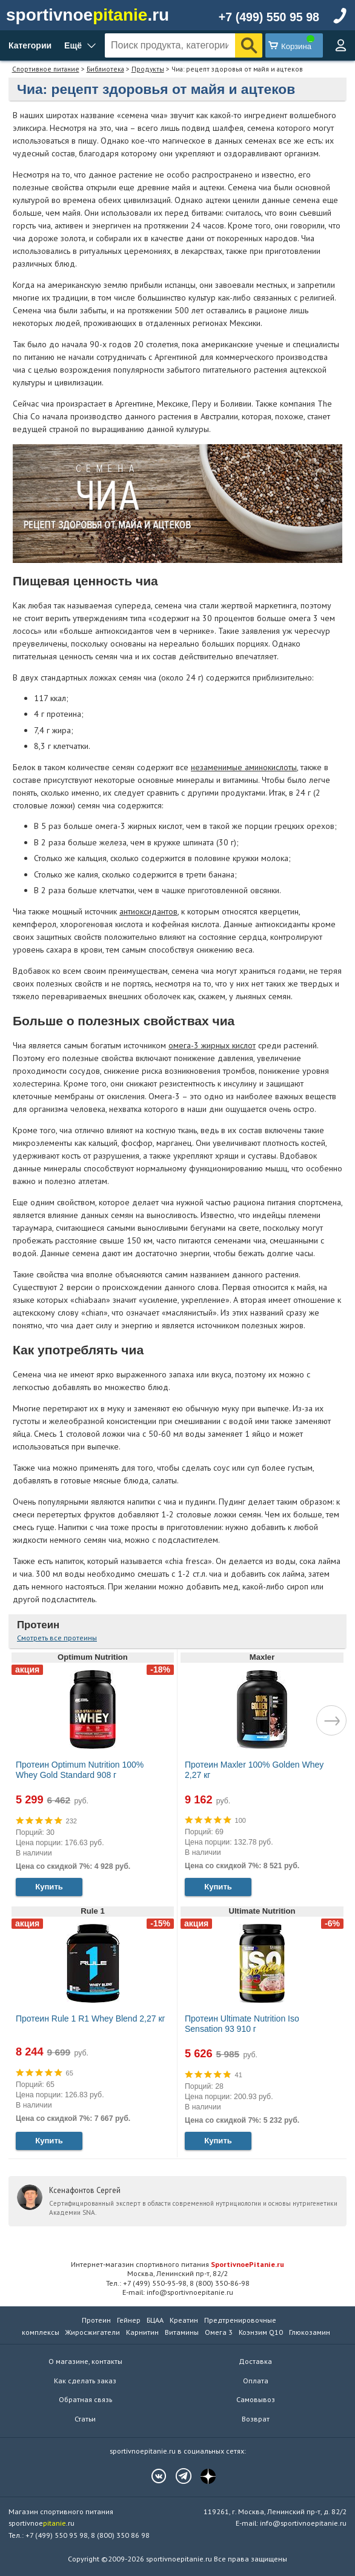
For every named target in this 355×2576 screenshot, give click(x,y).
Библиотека (105, 68)
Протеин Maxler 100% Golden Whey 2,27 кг (254, 1770)
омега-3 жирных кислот (212, 1045)
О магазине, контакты (85, 2361)
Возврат (256, 2418)
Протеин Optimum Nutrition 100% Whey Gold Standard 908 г (80, 1770)
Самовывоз (255, 2399)
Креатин (184, 2320)
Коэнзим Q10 (261, 2332)
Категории (29, 45)
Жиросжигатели (92, 2332)
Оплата (255, 2380)
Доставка (255, 2361)
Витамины (182, 2332)
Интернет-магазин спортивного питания (177, 2264)
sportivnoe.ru (87, 14)
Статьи (85, 2418)
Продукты (147, 68)
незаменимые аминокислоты (244, 767)
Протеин (38, 1625)
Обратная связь (85, 2399)
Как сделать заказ (85, 2380)
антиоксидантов (148, 911)
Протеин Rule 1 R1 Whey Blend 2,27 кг (90, 2018)
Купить (49, 1886)
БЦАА (155, 2320)
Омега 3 (219, 2332)
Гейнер (129, 2320)
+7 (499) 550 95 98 (269, 17)
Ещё (73, 45)
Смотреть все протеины (57, 1637)
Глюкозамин (309, 2332)
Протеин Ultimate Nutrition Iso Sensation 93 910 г (242, 2024)
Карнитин (142, 2332)
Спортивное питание (45, 68)
